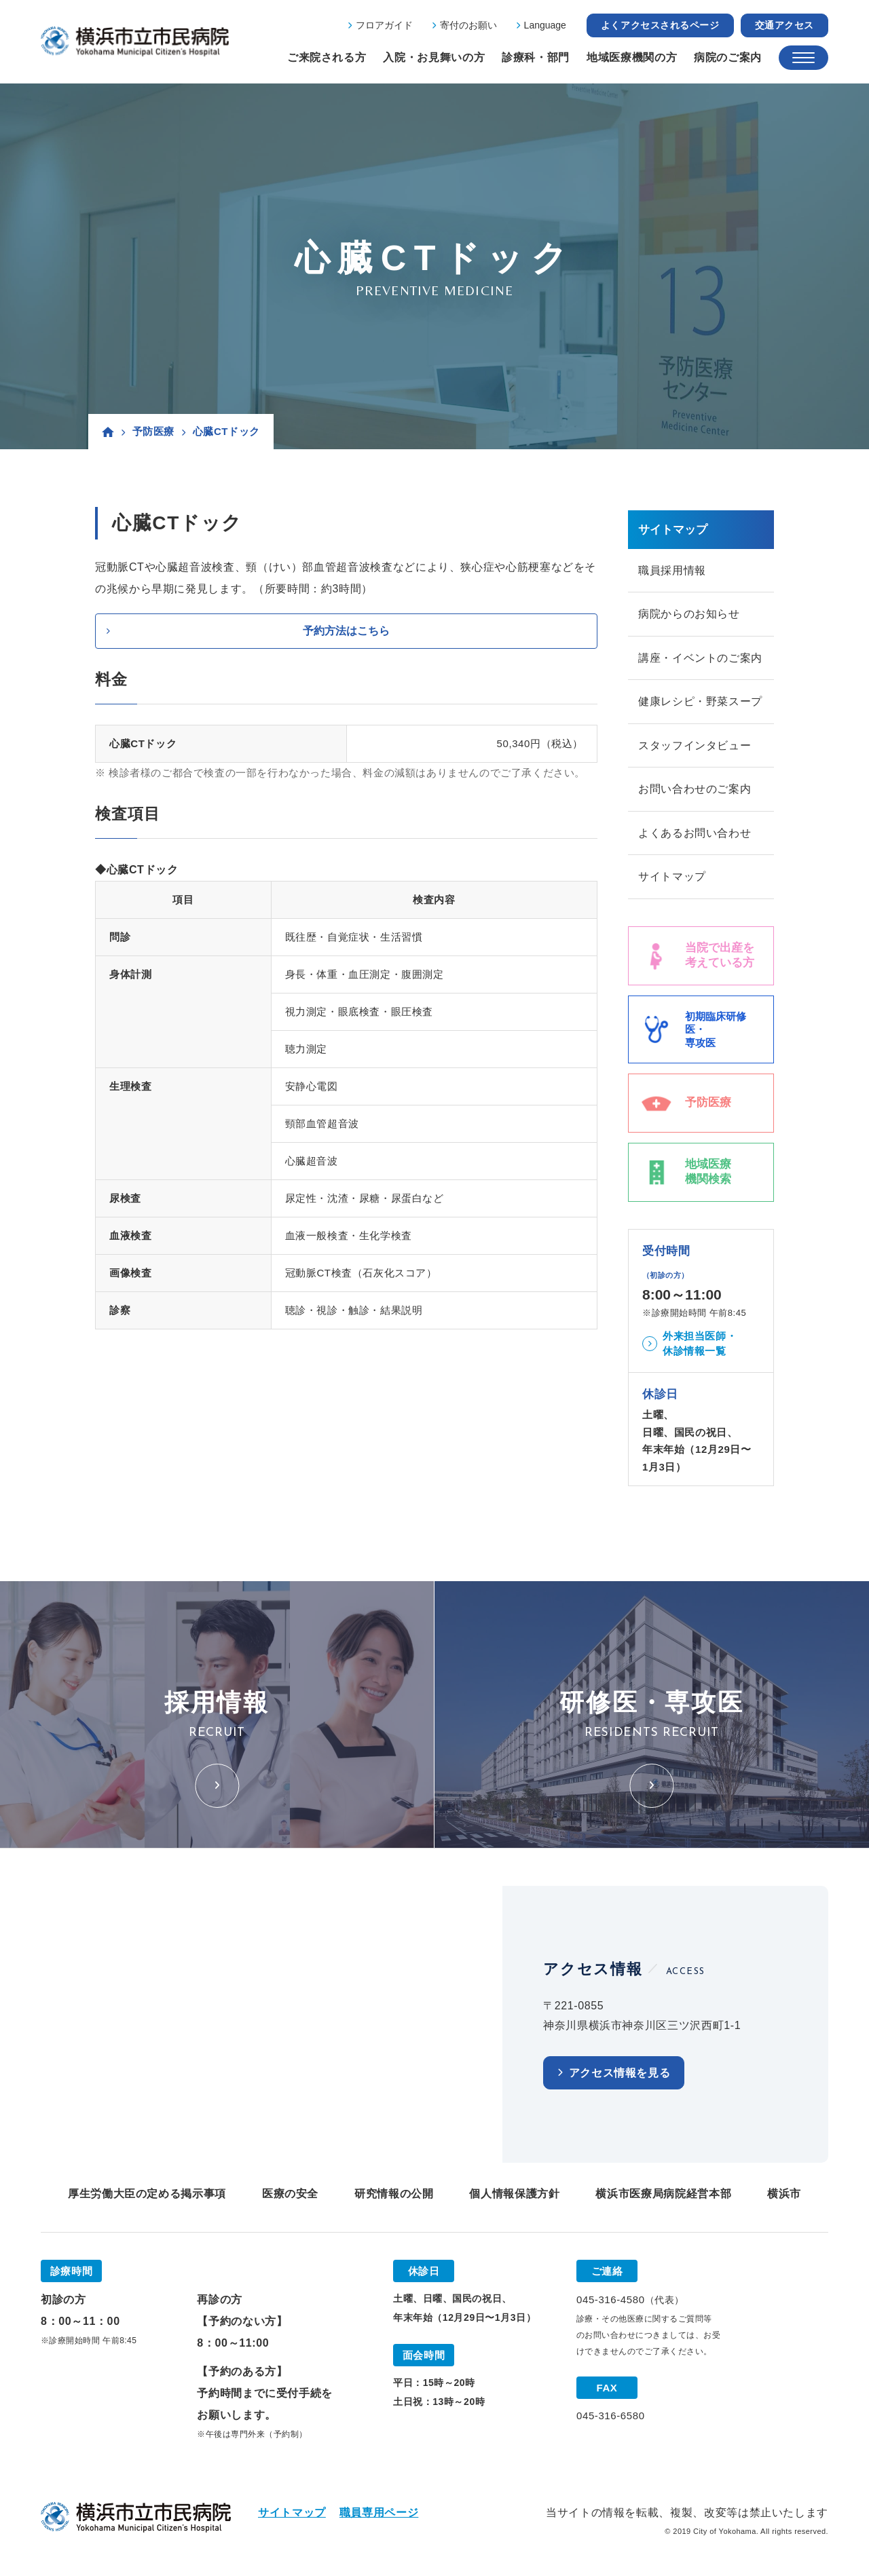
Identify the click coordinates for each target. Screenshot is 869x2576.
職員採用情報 (672, 570)
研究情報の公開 (393, 2196)
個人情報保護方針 (514, 2196)
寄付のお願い (468, 25)
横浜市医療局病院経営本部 (663, 2196)
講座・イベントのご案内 (700, 658)
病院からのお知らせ (689, 614)
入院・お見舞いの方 (434, 57)
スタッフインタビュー (694, 747)
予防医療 (153, 431)
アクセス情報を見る (620, 2075)
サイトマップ (672, 879)
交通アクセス (784, 25)
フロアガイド (384, 25)
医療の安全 (290, 2196)
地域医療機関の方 (632, 57)
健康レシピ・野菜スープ (700, 702)
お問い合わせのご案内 (694, 791)
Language (545, 25)
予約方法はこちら (346, 631)
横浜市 (784, 2196)
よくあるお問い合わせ (694, 835)
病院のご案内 (728, 57)
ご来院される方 (326, 57)
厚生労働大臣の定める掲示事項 (147, 2196)
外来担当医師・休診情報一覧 (700, 1346)
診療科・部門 (536, 57)
